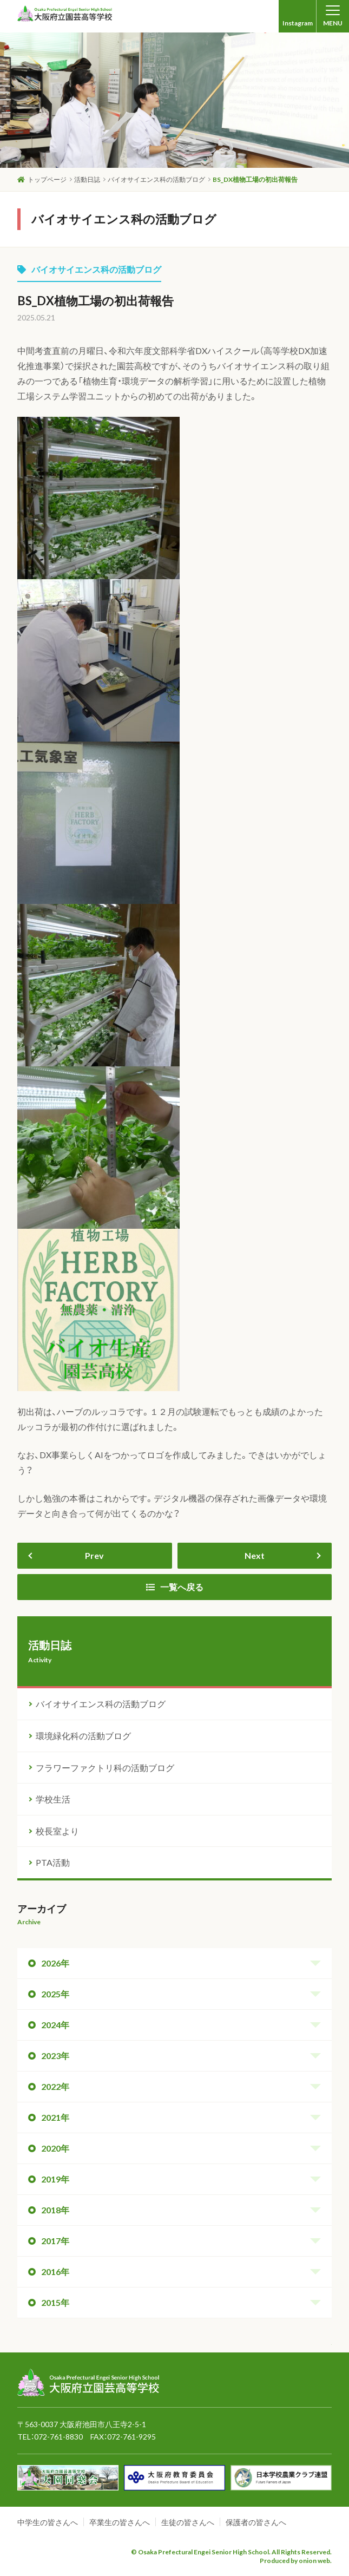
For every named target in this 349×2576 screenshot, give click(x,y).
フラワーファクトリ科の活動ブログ (105, 1767)
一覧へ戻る (174, 1587)
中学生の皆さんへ (47, 2522)
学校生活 (53, 1799)
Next (255, 1555)
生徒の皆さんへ (187, 2522)
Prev (94, 1555)
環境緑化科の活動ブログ (83, 1736)
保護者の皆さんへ (256, 2522)
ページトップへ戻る (296, 2353)
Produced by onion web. (296, 2561)
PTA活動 (53, 1862)
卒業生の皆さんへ (119, 2522)
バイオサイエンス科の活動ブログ (89, 269)
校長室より (57, 1831)
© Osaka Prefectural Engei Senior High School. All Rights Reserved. (231, 2552)
